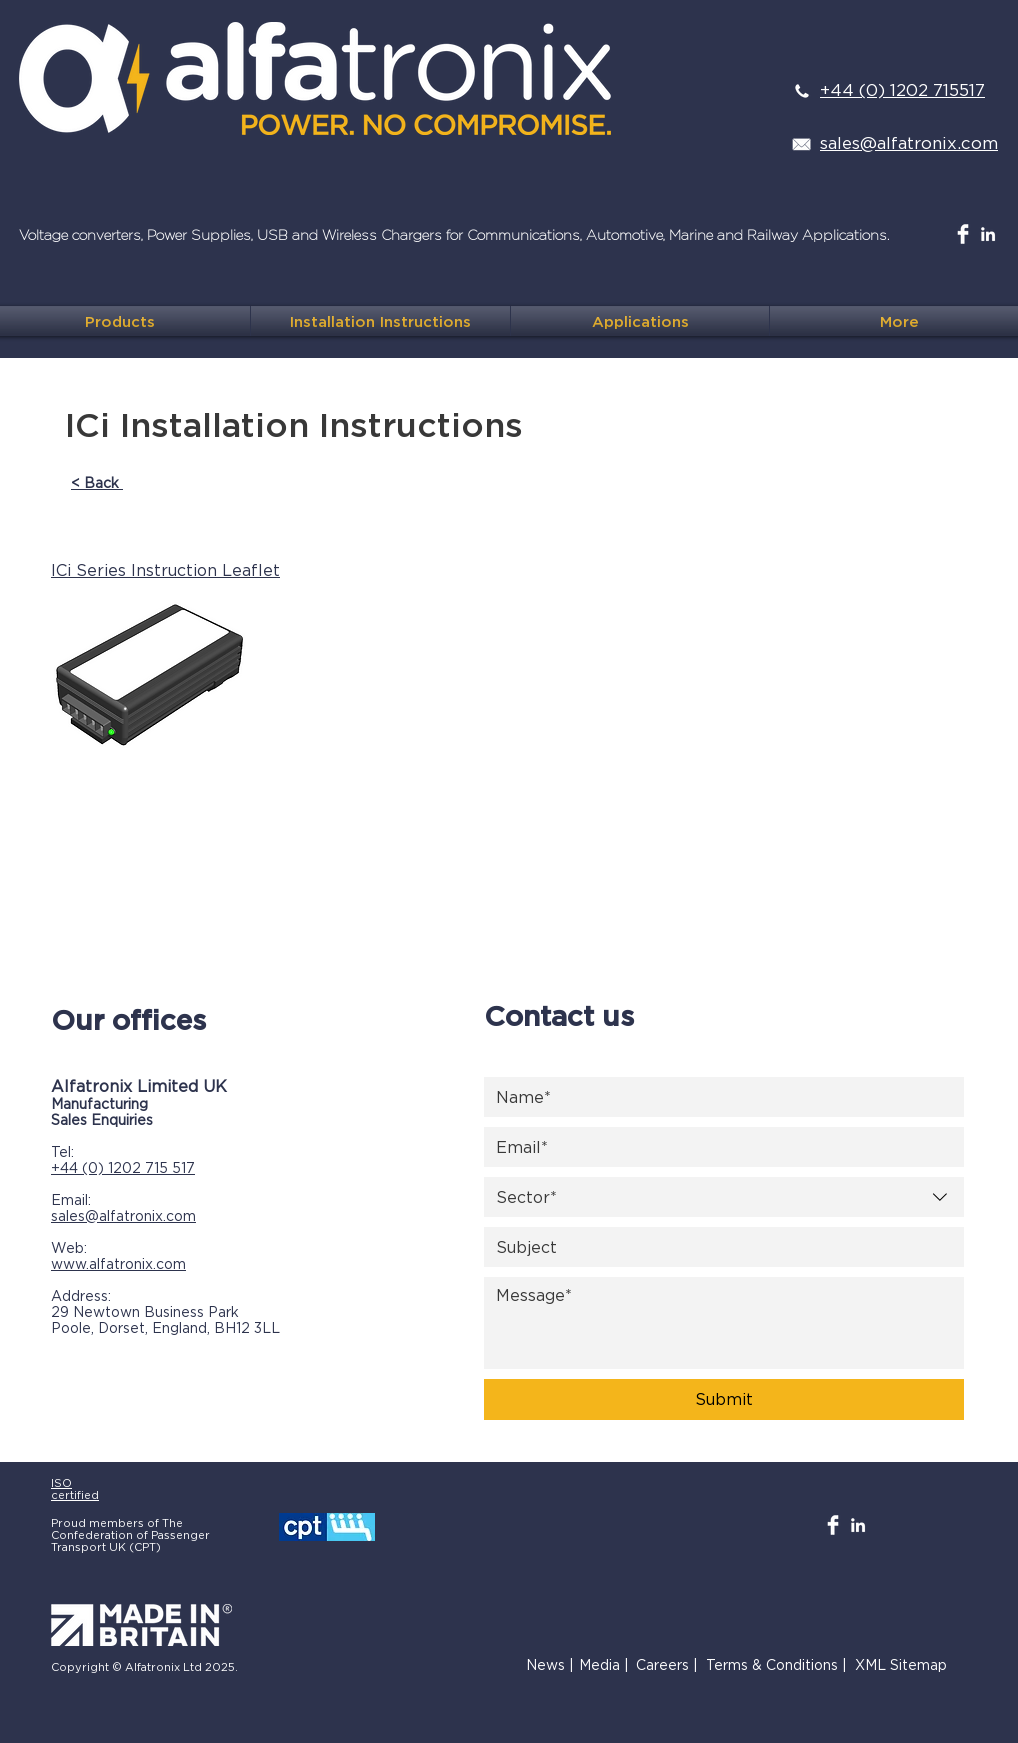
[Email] (718, 1147)
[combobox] (724, 1197)
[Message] (724, 1323)
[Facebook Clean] (963, 234)
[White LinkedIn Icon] (988, 234)
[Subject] (718, 1247)
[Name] (718, 1097)
